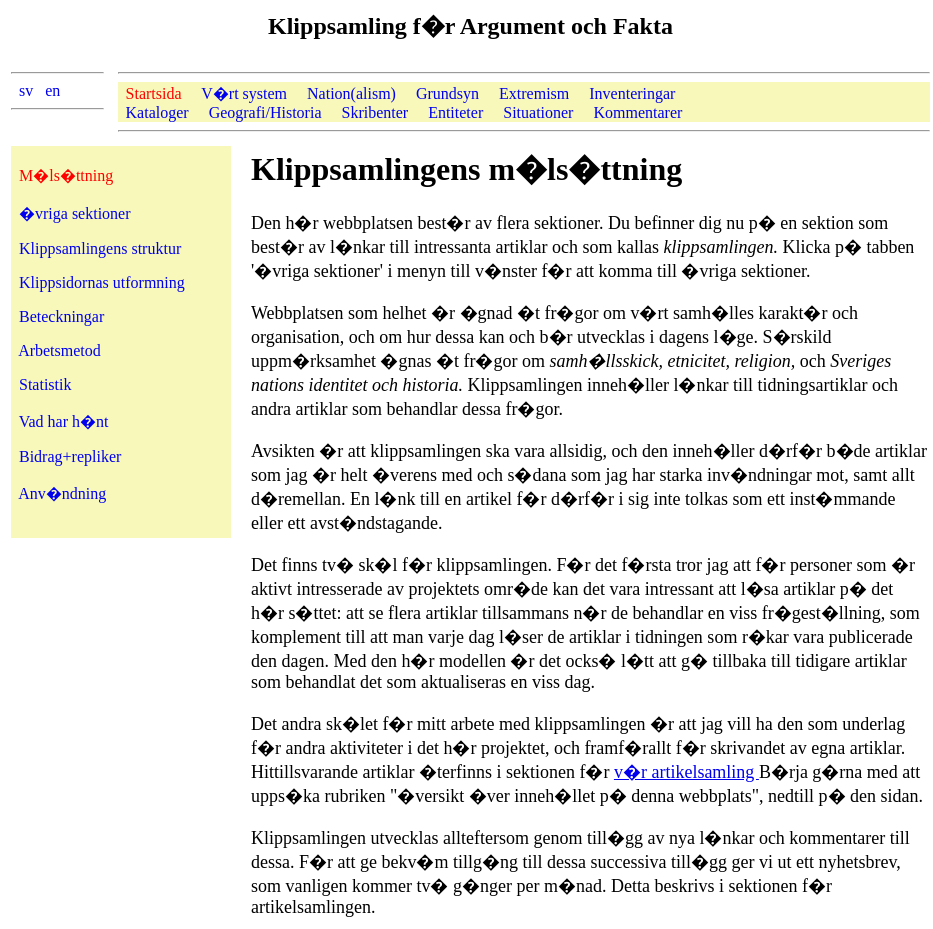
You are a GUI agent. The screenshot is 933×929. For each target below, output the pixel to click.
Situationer (538, 112)
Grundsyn (447, 93)
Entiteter (455, 112)
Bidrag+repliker (70, 456)
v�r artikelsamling (686, 772)
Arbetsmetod (59, 350)
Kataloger (157, 112)
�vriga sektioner (75, 213)
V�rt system (244, 93)
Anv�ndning (62, 493)
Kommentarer (637, 112)
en (52, 90)
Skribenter (374, 112)
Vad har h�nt (64, 421)
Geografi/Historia (265, 112)
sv (26, 90)
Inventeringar (632, 93)
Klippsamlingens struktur (100, 248)
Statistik (45, 384)
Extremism (534, 93)
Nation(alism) (351, 93)
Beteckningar (61, 316)
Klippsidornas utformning (102, 282)
